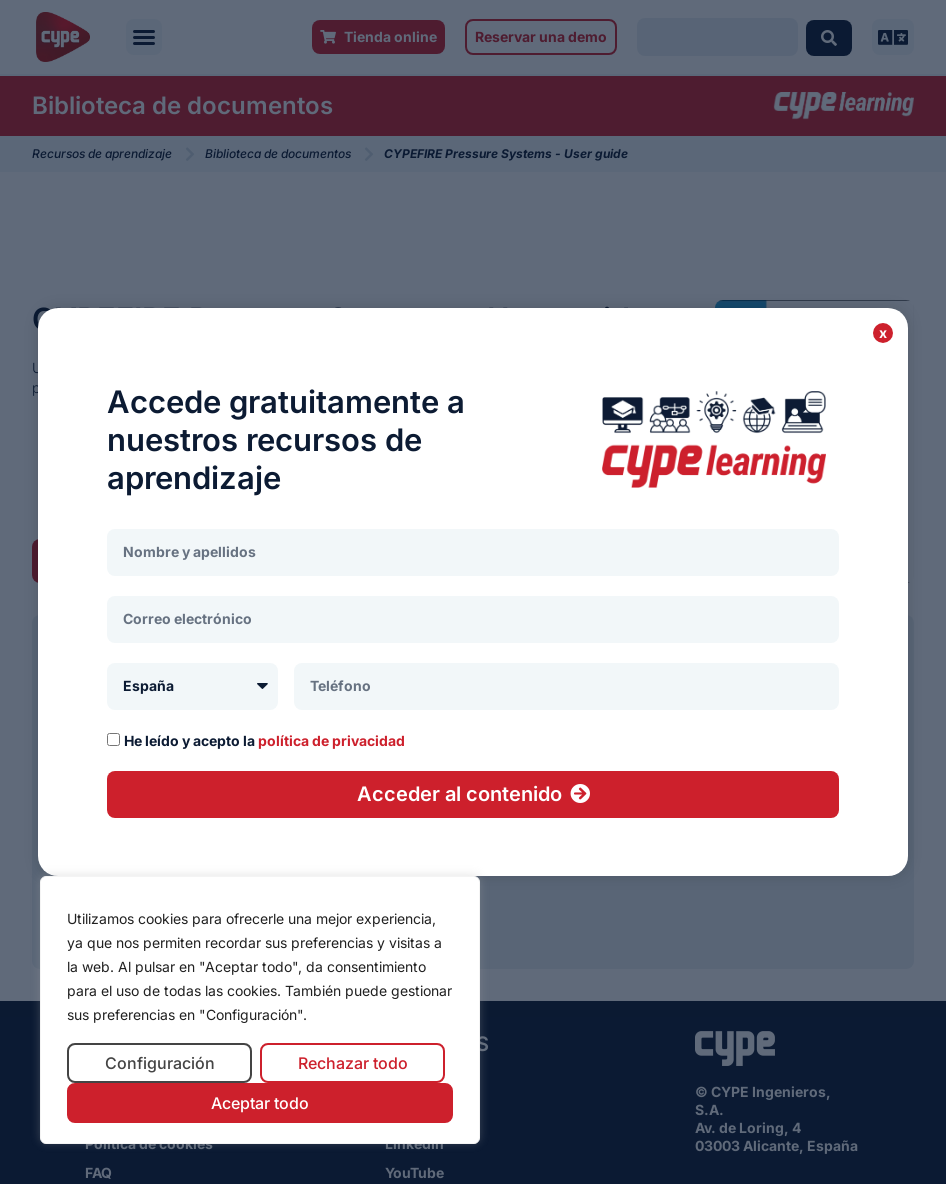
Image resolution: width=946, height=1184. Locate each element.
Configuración (160, 1063)
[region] (260, 1010)
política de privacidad (331, 740)
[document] (473, 592)
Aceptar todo (260, 1103)
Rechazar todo (353, 1063)
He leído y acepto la (264, 740)
